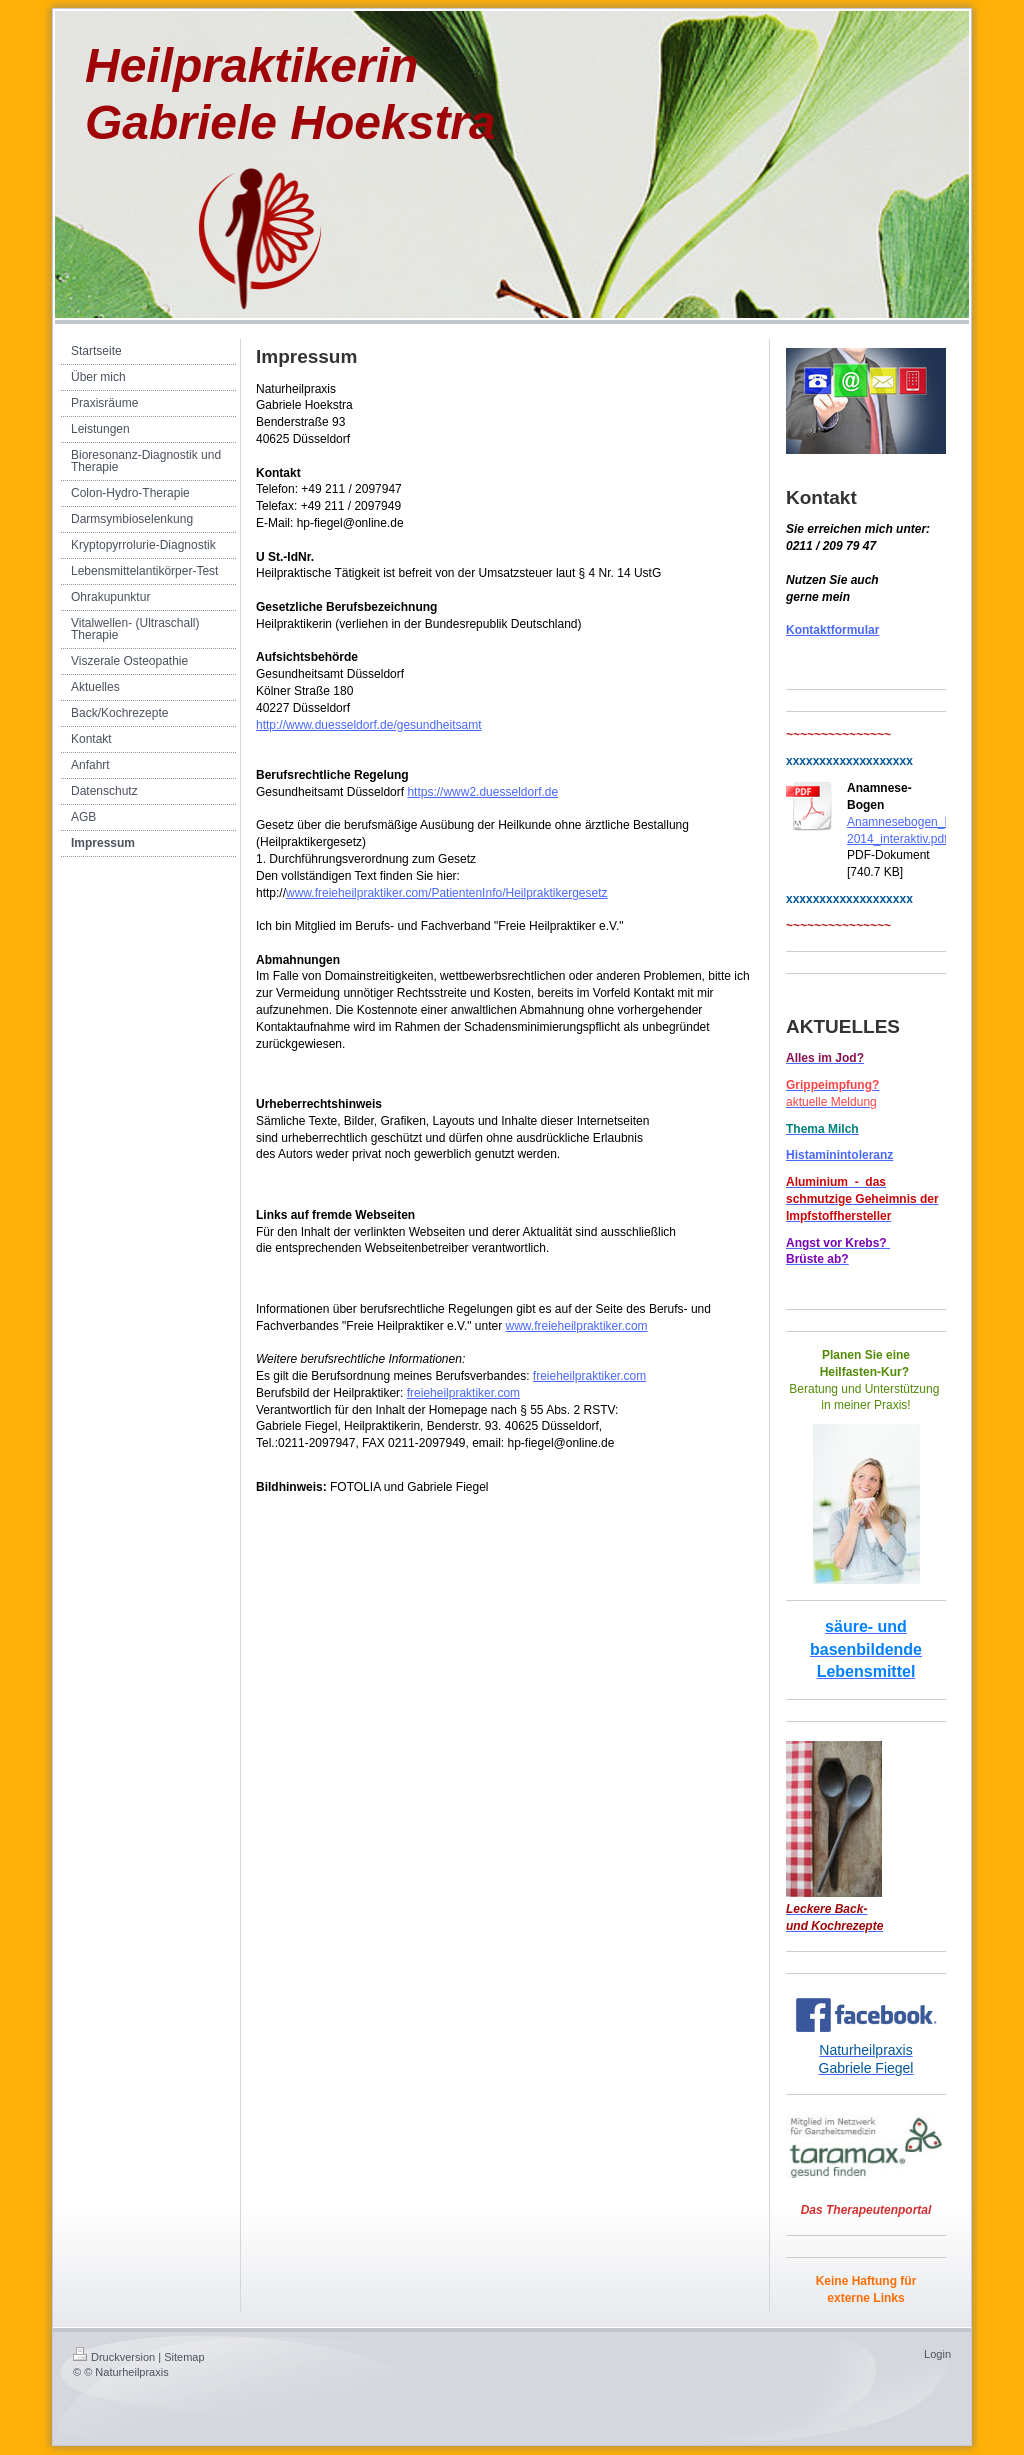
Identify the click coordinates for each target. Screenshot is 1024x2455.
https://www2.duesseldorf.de (482, 792)
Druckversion (114, 2357)
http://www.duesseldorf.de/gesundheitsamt (368, 725)
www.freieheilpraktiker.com (577, 1326)
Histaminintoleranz (839, 1155)
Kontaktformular (832, 630)
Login (937, 2354)
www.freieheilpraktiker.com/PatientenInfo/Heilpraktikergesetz (446, 893)
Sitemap (184, 2357)
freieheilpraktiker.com (589, 1376)
